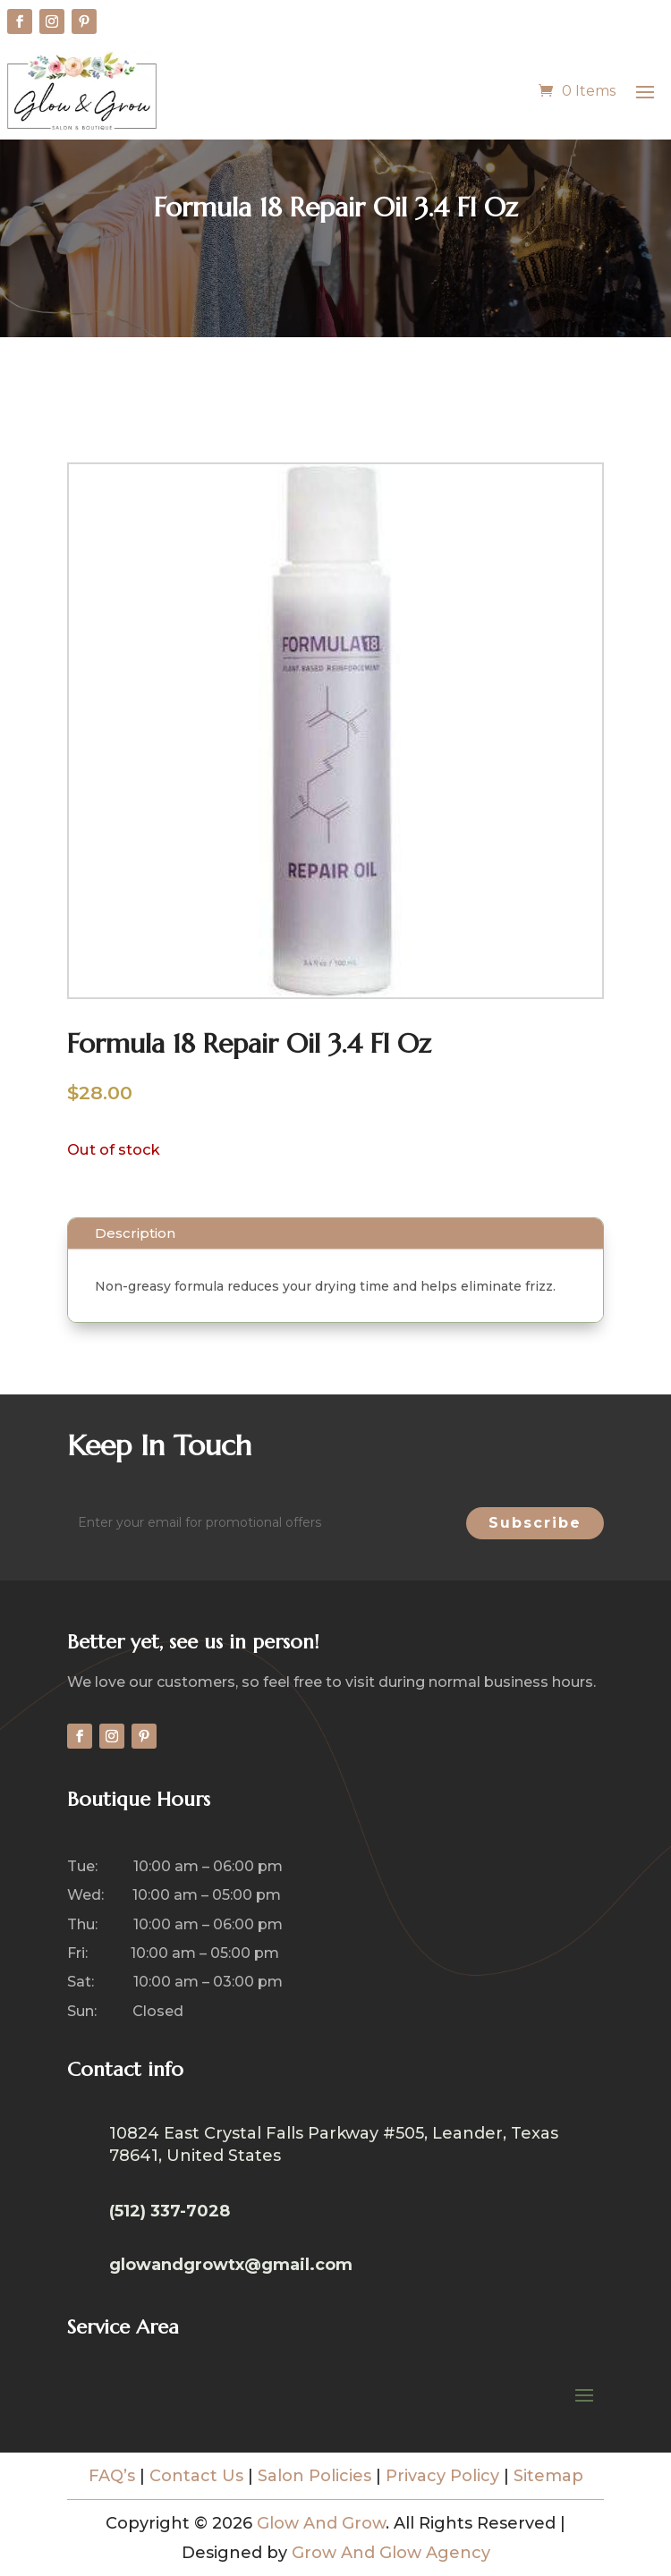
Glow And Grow (321, 2523)
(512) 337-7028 (169, 2211)
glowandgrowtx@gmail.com (230, 2265)
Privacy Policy (442, 2476)
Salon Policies (314, 2476)
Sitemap (548, 2476)
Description (135, 1232)
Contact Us (196, 2476)
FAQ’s (112, 2476)
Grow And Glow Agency (391, 2553)
